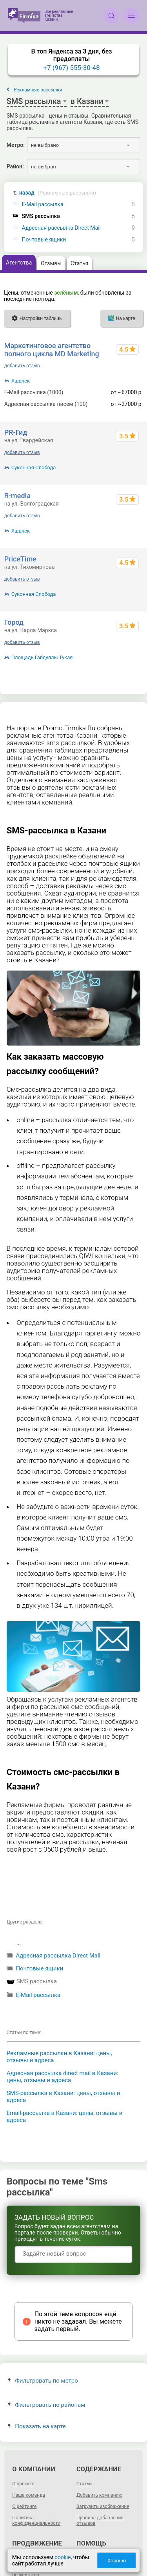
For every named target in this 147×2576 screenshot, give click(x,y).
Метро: (16, 145)
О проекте (23, 2484)
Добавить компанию (99, 2495)
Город (14, 622)
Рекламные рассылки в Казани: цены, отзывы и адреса (59, 2057)
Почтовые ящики (44, 240)
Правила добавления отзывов (99, 2520)
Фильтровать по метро (43, 2380)
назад (57, 193)
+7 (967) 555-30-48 (71, 68)
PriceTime (20, 559)
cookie (62, 2557)
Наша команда (28, 2495)
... (18, 1942)
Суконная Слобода (33, 467)
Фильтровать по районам (46, 2404)
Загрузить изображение (102, 2506)
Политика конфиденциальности (36, 2520)
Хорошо (116, 2560)
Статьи (84, 2484)
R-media (17, 496)
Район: (15, 166)
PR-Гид (15, 432)
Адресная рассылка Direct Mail (61, 228)
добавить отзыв (22, 365)
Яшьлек (20, 381)
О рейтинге (24, 2506)
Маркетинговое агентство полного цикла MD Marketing (51, 349)
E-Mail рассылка (43, 204)
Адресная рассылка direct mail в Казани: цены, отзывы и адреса (62, 2077)
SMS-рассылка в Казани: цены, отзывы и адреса (63, 2097)
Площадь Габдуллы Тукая (42, 657)
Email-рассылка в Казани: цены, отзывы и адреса (65, 2116)
